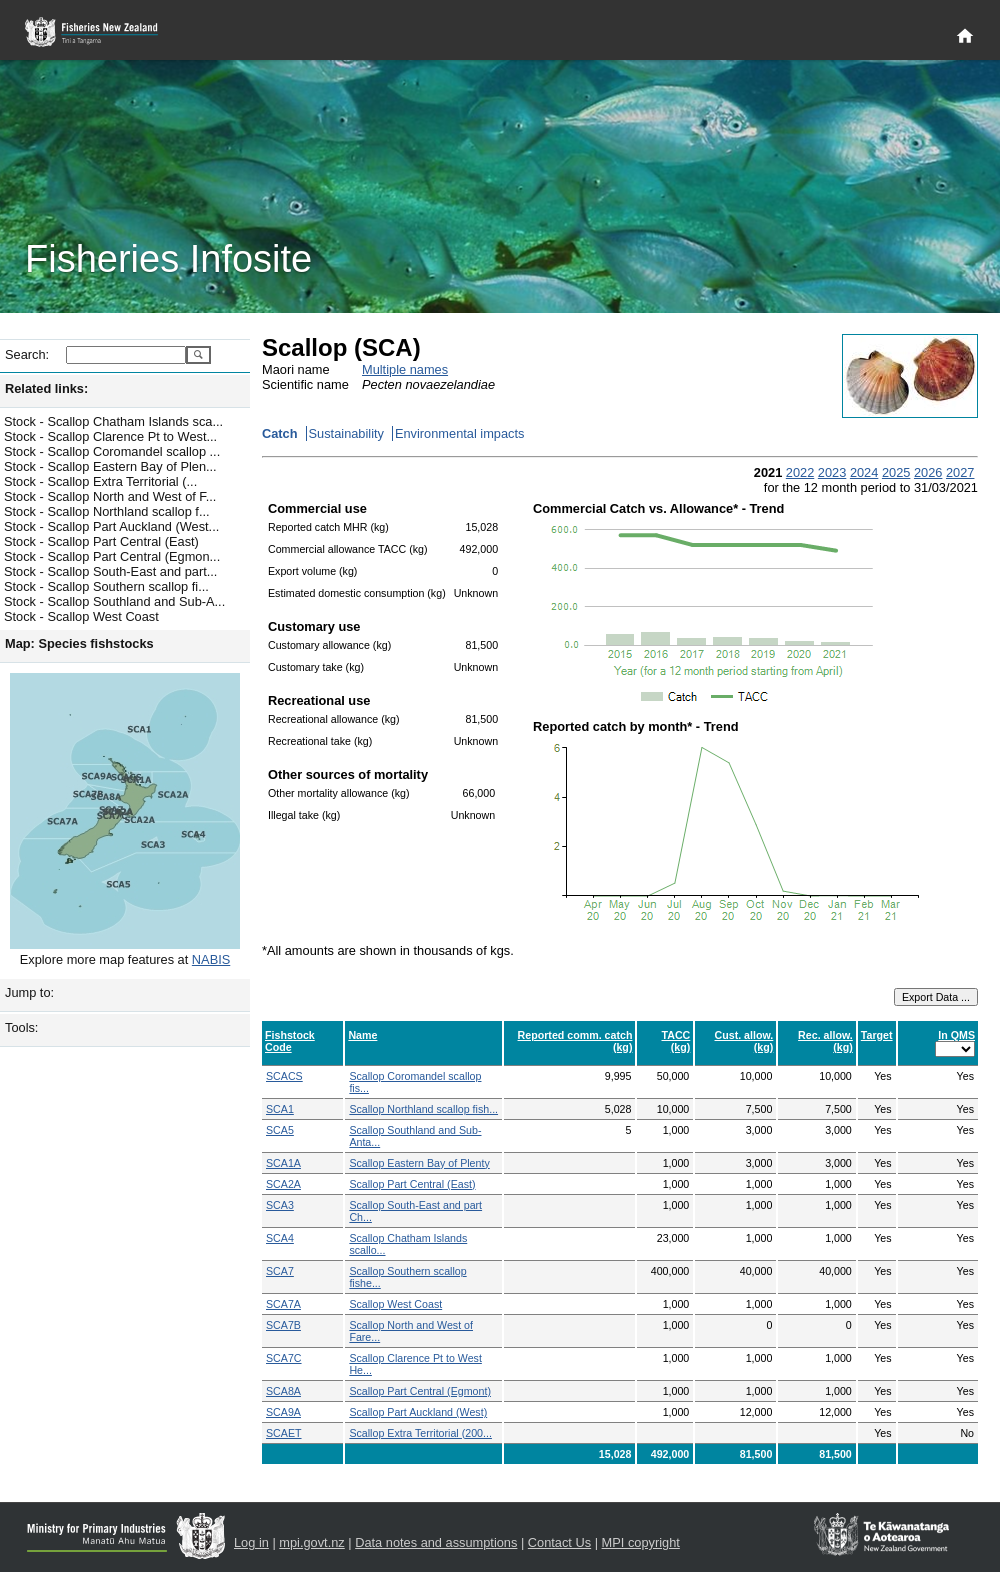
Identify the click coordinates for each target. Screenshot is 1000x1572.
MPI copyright (641, 1542)
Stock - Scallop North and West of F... (110, 496)
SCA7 (280, 1271)
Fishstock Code (290, 1041)
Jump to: (29, 992)
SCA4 (280, 1238)
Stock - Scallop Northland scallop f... (107, 511)
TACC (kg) (675, 1041)
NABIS (211, 959)
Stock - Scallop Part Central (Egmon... (112, 556)
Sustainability (346, 433)
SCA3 (280, 1205)
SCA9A (283, 1412)
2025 (896, 472)
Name (362, 1035)
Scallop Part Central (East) (412, 1184)
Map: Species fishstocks (79, 643)
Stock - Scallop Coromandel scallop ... (112, 451)
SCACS (284, 1076)
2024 (864, 472)
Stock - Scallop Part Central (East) (101, 541)
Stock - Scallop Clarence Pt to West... (110, 436)
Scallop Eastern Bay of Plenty (419, 1163)
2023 (832, 472)
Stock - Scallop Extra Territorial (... (100, 481)
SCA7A (283, 1304)
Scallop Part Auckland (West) (418, 1412)
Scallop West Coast (395, 1304)
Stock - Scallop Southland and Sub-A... (114, 601)
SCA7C (284, 1358)
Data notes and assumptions (436, 1542)
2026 (928, 472)
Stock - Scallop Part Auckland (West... (111, 526)
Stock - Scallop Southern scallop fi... (106, 586)
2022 (800, 472)
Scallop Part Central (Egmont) (420, 1391)
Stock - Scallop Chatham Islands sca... (113, 421)
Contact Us (559, 1542)
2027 (960, 472)
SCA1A (283, 1163)
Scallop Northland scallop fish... (423, 1109)
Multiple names (405, 369)
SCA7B (283, 1325)
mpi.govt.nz (311, 1542)
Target (877, 1035)
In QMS (956, 1035)
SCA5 (280, 1130)
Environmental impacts (459, 433)
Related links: (46, 388)
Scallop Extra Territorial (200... (420, 1433)
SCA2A (283, 1184)
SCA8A (283, 1391)
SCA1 (280, 1109)
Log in (251, 1542)
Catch (280, 433)
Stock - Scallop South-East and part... (110, 571)
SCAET (284, 1433)
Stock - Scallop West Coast (81, 616)
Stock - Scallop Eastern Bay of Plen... (110, 466)
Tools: (21, 1027)
